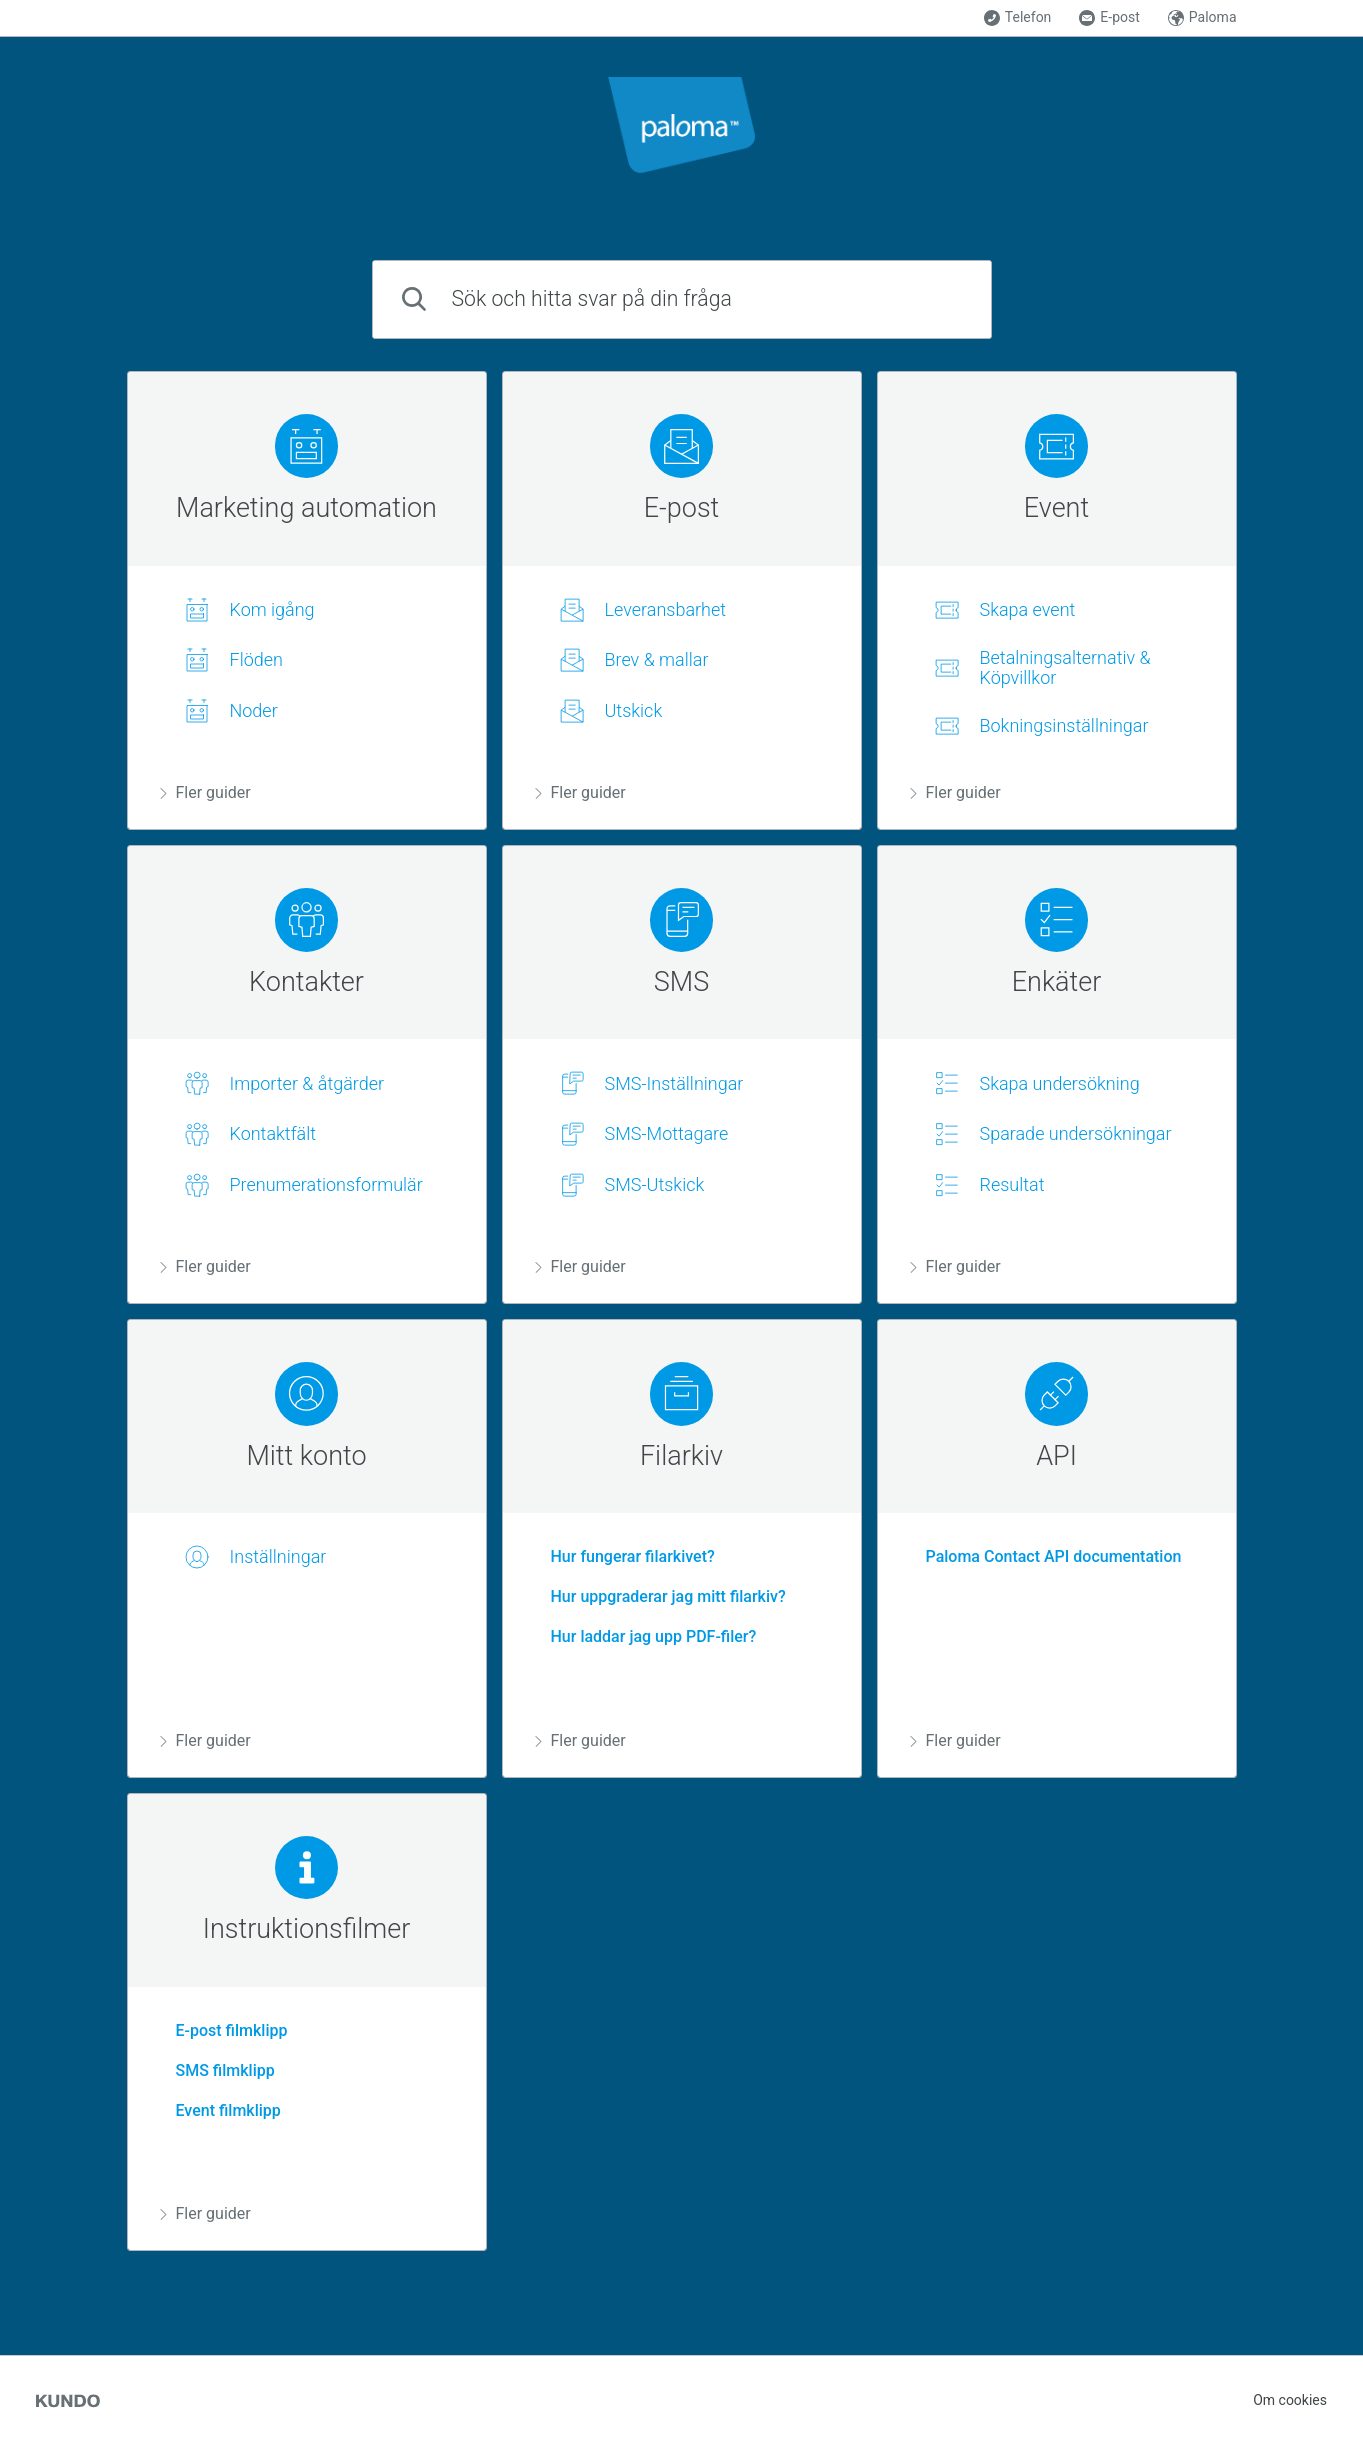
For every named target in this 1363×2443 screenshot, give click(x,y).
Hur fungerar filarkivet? (625, 1556)
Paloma (1202, 17)
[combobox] (682, 299)
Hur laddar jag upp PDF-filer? (646, 1636)
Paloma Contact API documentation (1046, 1556)
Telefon (1018, 17)
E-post (1109, 17)
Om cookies (1290, 2400)
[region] (307, 600)
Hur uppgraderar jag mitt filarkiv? (660, 1596)
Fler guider (205, 792)
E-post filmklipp (224, 2030)
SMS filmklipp (217, 2070)
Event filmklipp (220, 2110)
